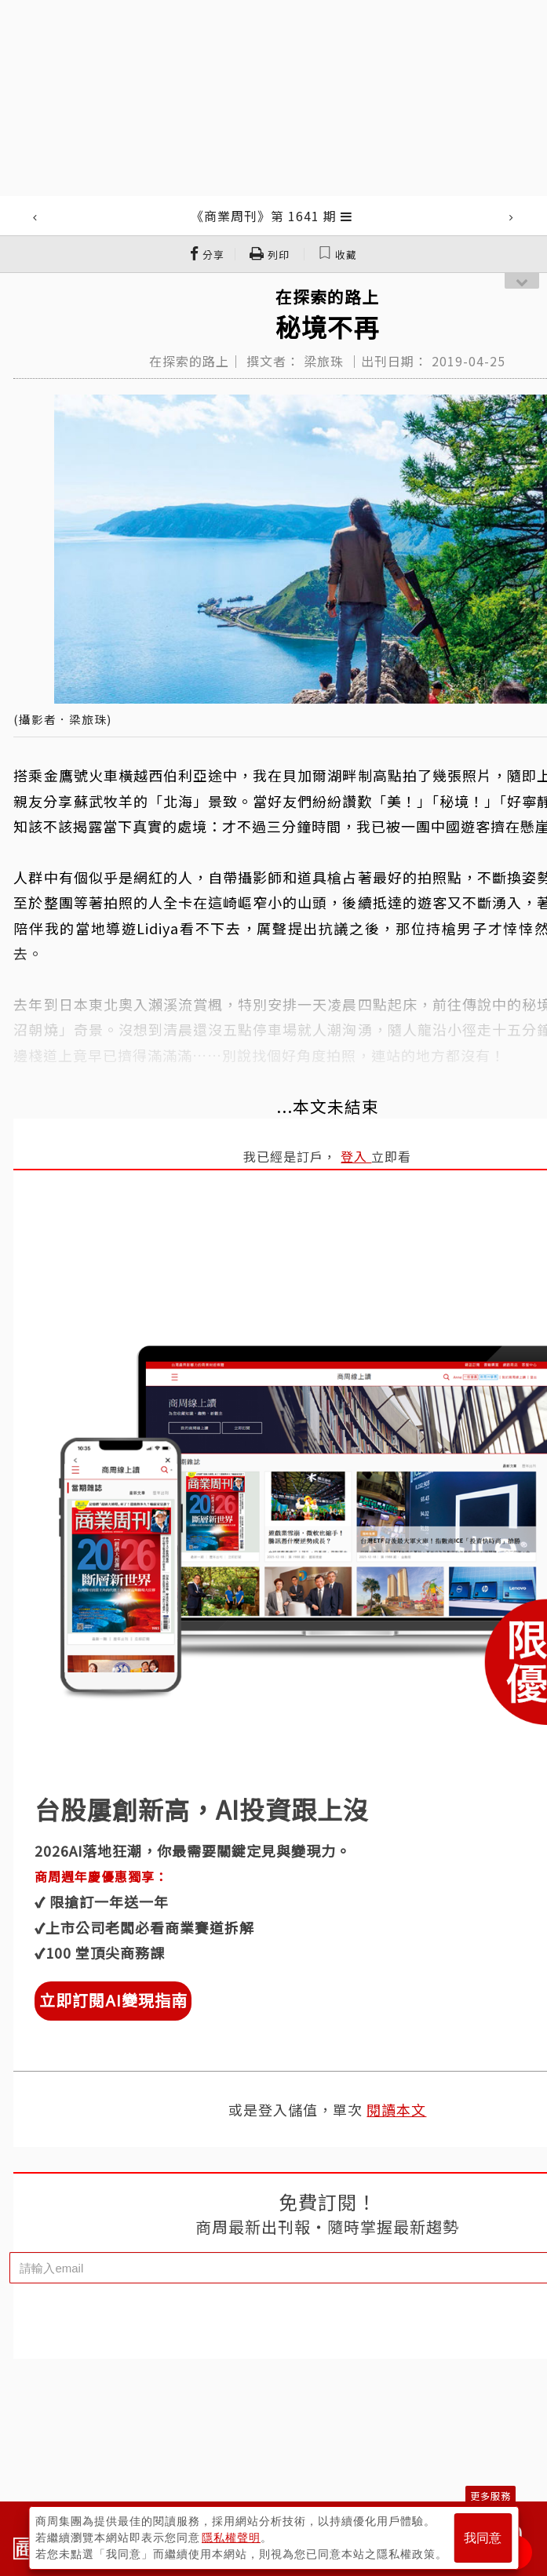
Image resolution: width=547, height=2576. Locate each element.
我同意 (482, 2538)
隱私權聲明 (231, 2537)
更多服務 (490, 2495)
